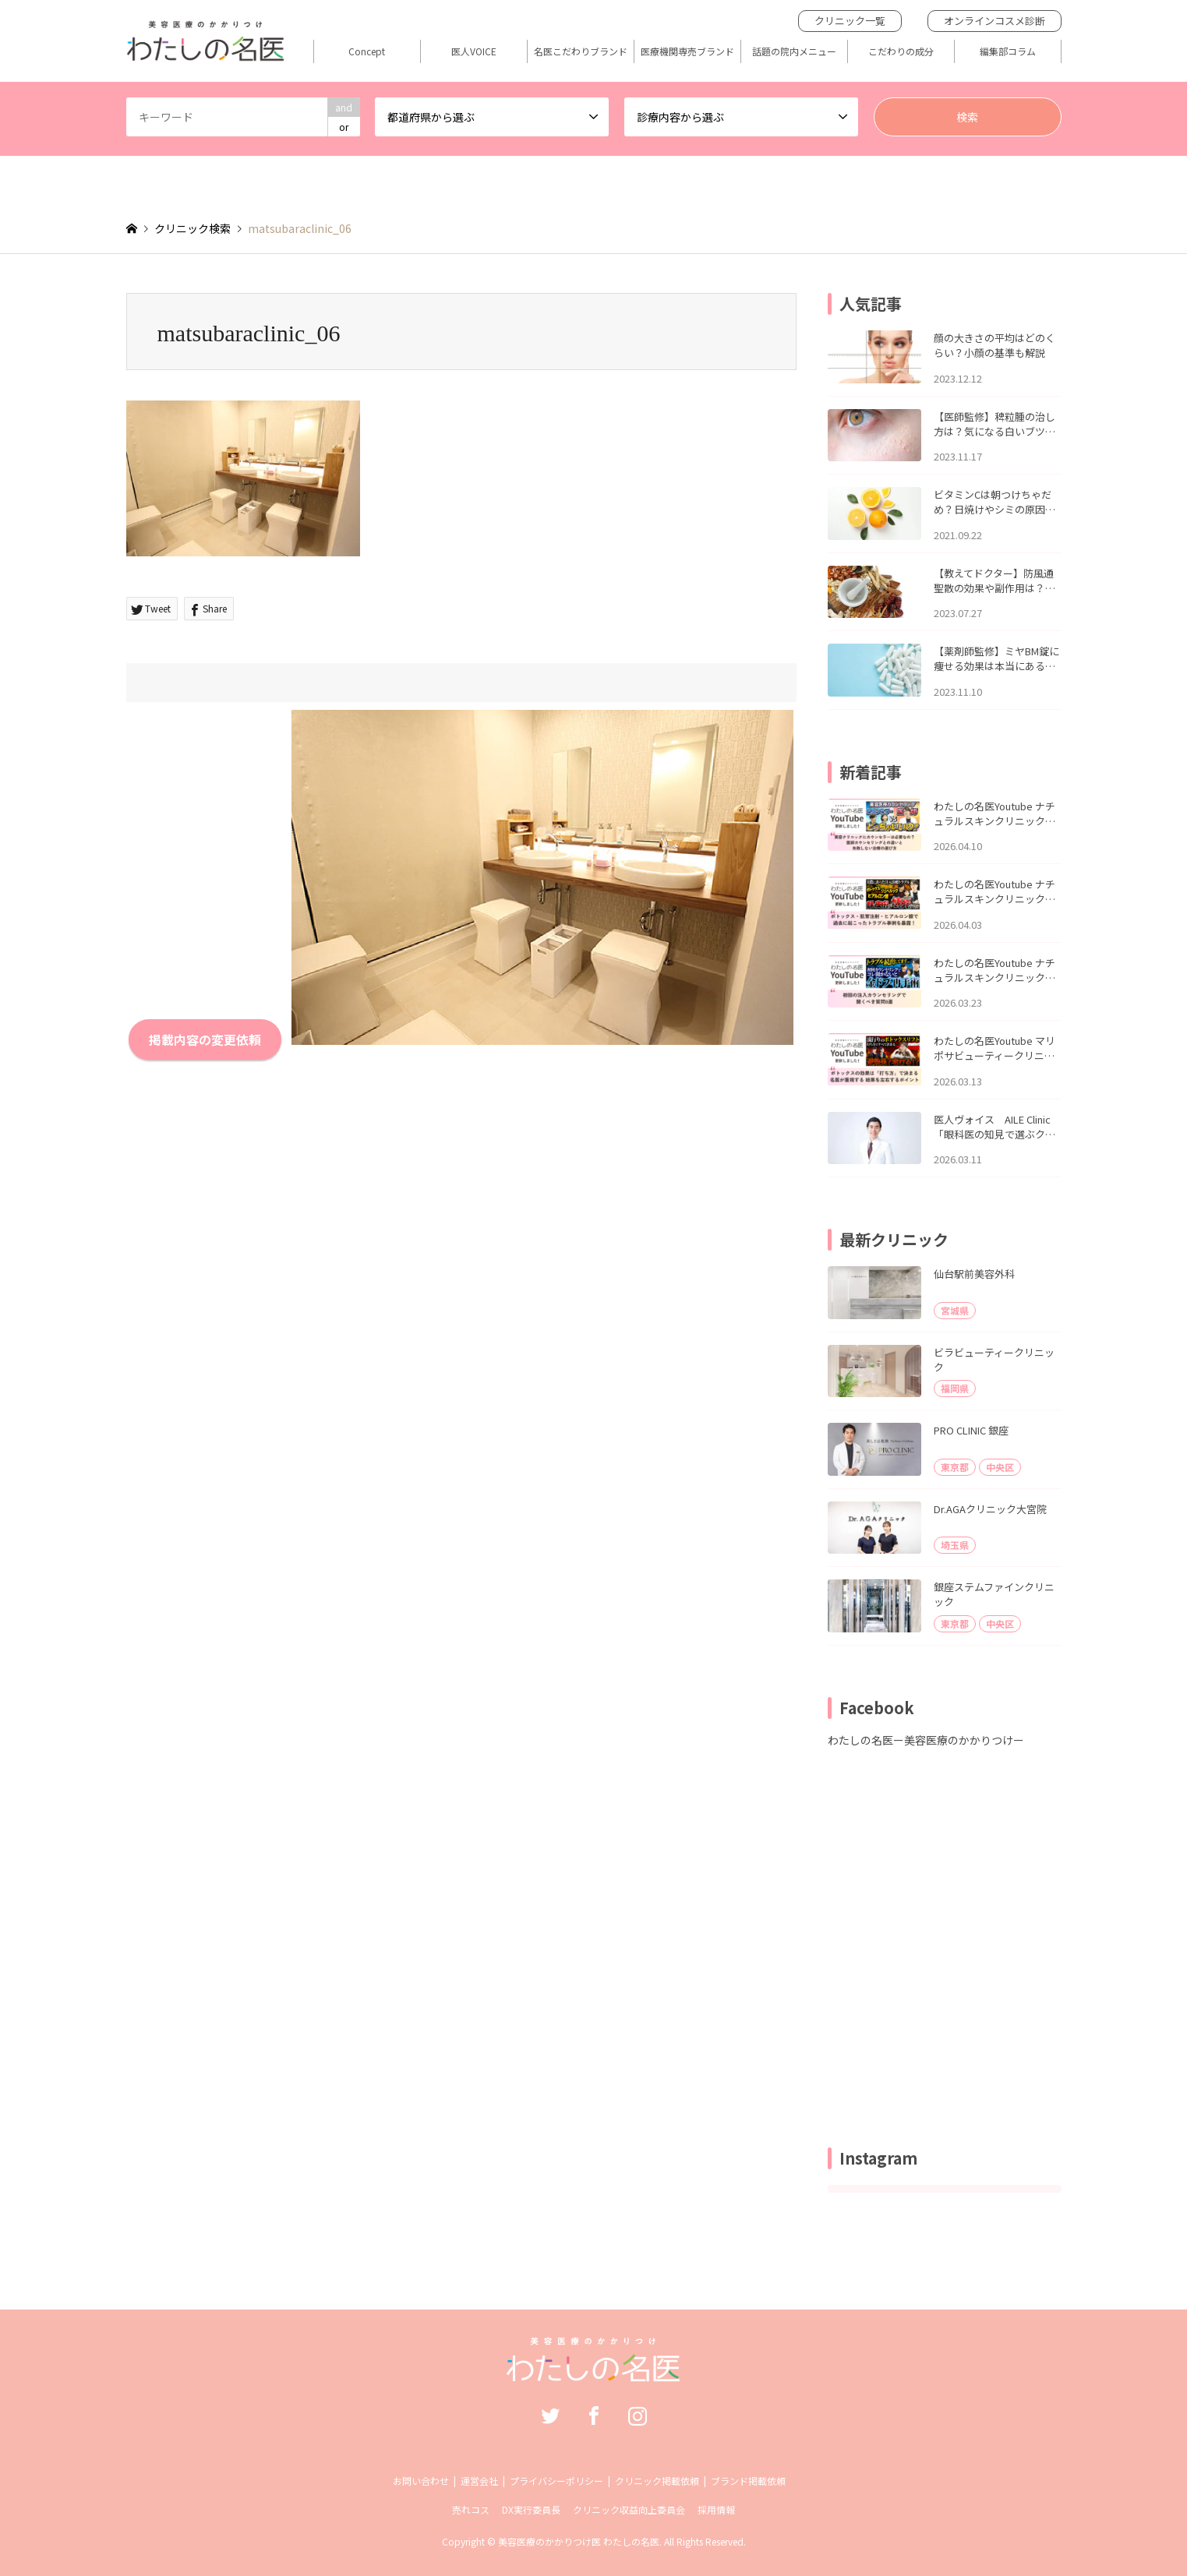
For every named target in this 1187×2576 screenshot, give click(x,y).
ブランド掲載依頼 (748, 2480)
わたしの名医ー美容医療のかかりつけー (926, 1740)
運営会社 (479, 2480)
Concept (366, 51)
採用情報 (716, 2509)
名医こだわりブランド (580, 51)
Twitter (550, 2415)
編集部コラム (1008, 51)
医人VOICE (473, 51)
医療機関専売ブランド (687, 51)
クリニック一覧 (849, 20)
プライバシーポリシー (556, 2480)
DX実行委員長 (531, 2509)
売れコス (470, 2509)
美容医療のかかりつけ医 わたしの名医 (578, 2541)
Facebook (594, 2415)
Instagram (637, 2415)
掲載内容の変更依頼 (205, 1039)
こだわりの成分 (901, 51)
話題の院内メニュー (794, 51)
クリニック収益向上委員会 (629, 2509)
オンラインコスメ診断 (994, 20)
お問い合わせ (421, 2480)
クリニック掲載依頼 (657, 2480)
